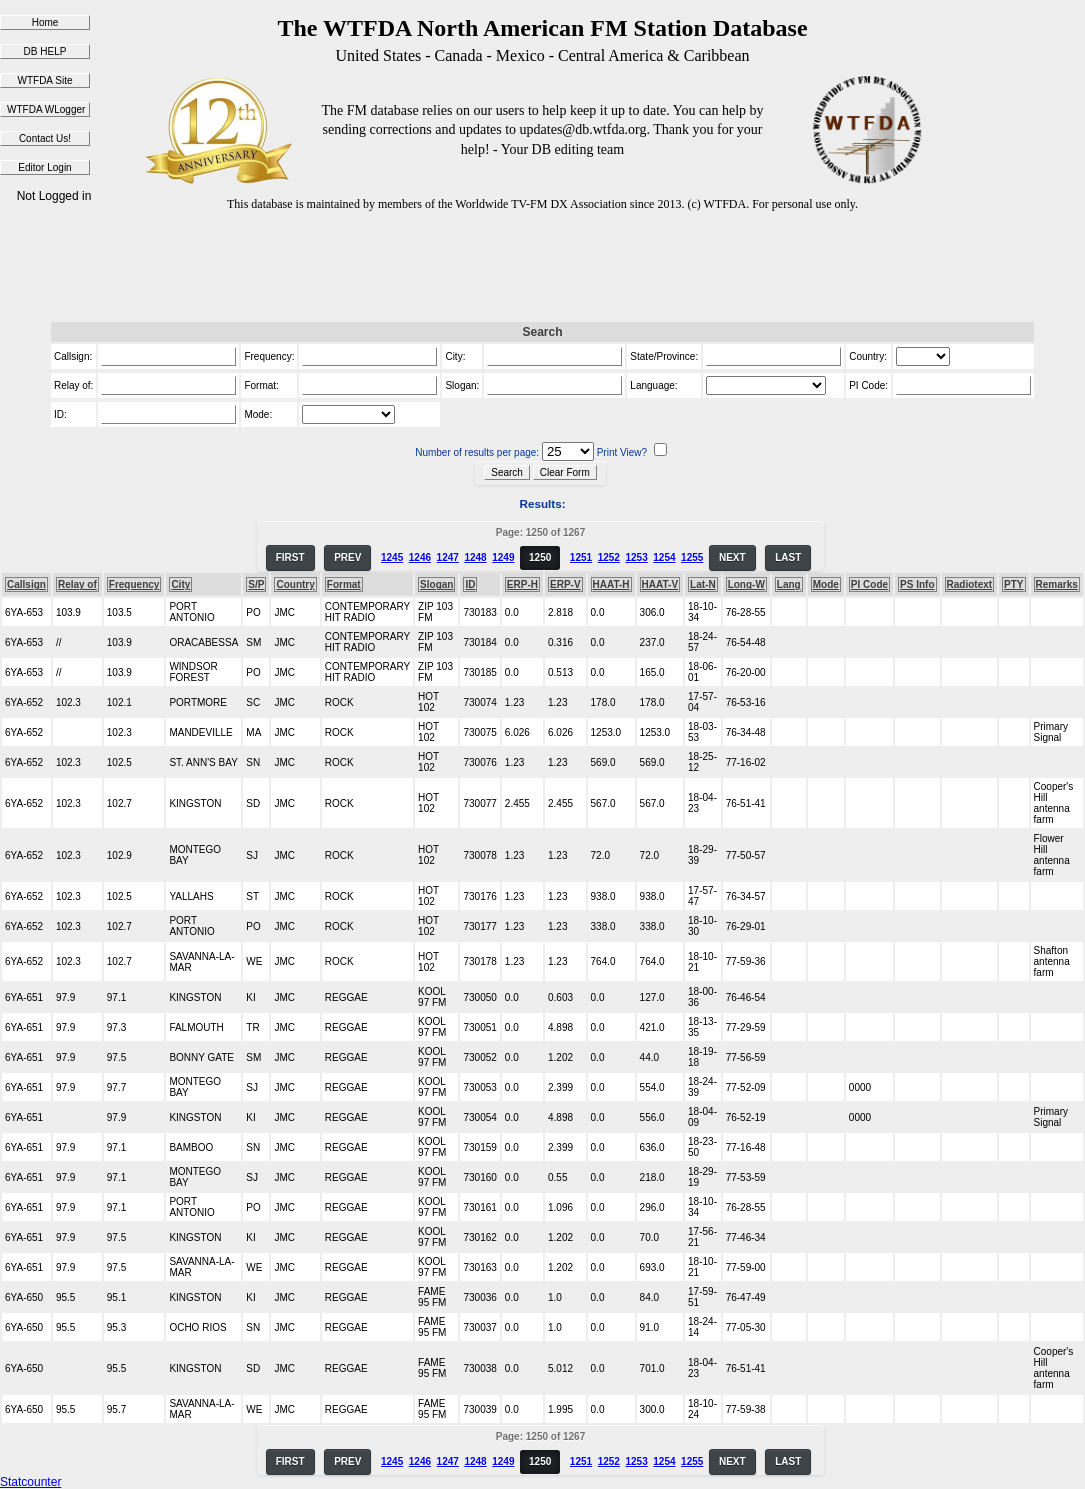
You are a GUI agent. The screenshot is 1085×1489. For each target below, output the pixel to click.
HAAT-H (611, 584)
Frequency (134, 584)
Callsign (26, 584)
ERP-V (565, 584)
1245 (392, 557)
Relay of (77, 584)
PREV (347, 557)
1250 (540, 557)
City (180, 584)
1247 (448, 557)
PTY (1013, 584)
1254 (664, 557)
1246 (420, 557)
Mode (826, 584)
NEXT (732, 557)
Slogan (436, 584)
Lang (789, 584)
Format (344, 584)
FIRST (290, 557)
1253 (636, 557)
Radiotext (970, 584)
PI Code (869, 584)
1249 (503, 557)
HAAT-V (660, 584)
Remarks (1057, 584)
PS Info (917, 584)
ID (470, 584)
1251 (581, 557)
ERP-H (522, 584)
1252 (609, 557)
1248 (475, 557)
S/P (256, 584)
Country (295, 584)
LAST (788, 557)
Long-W (746, 584)
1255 (692, 557)
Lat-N (703, 584)
